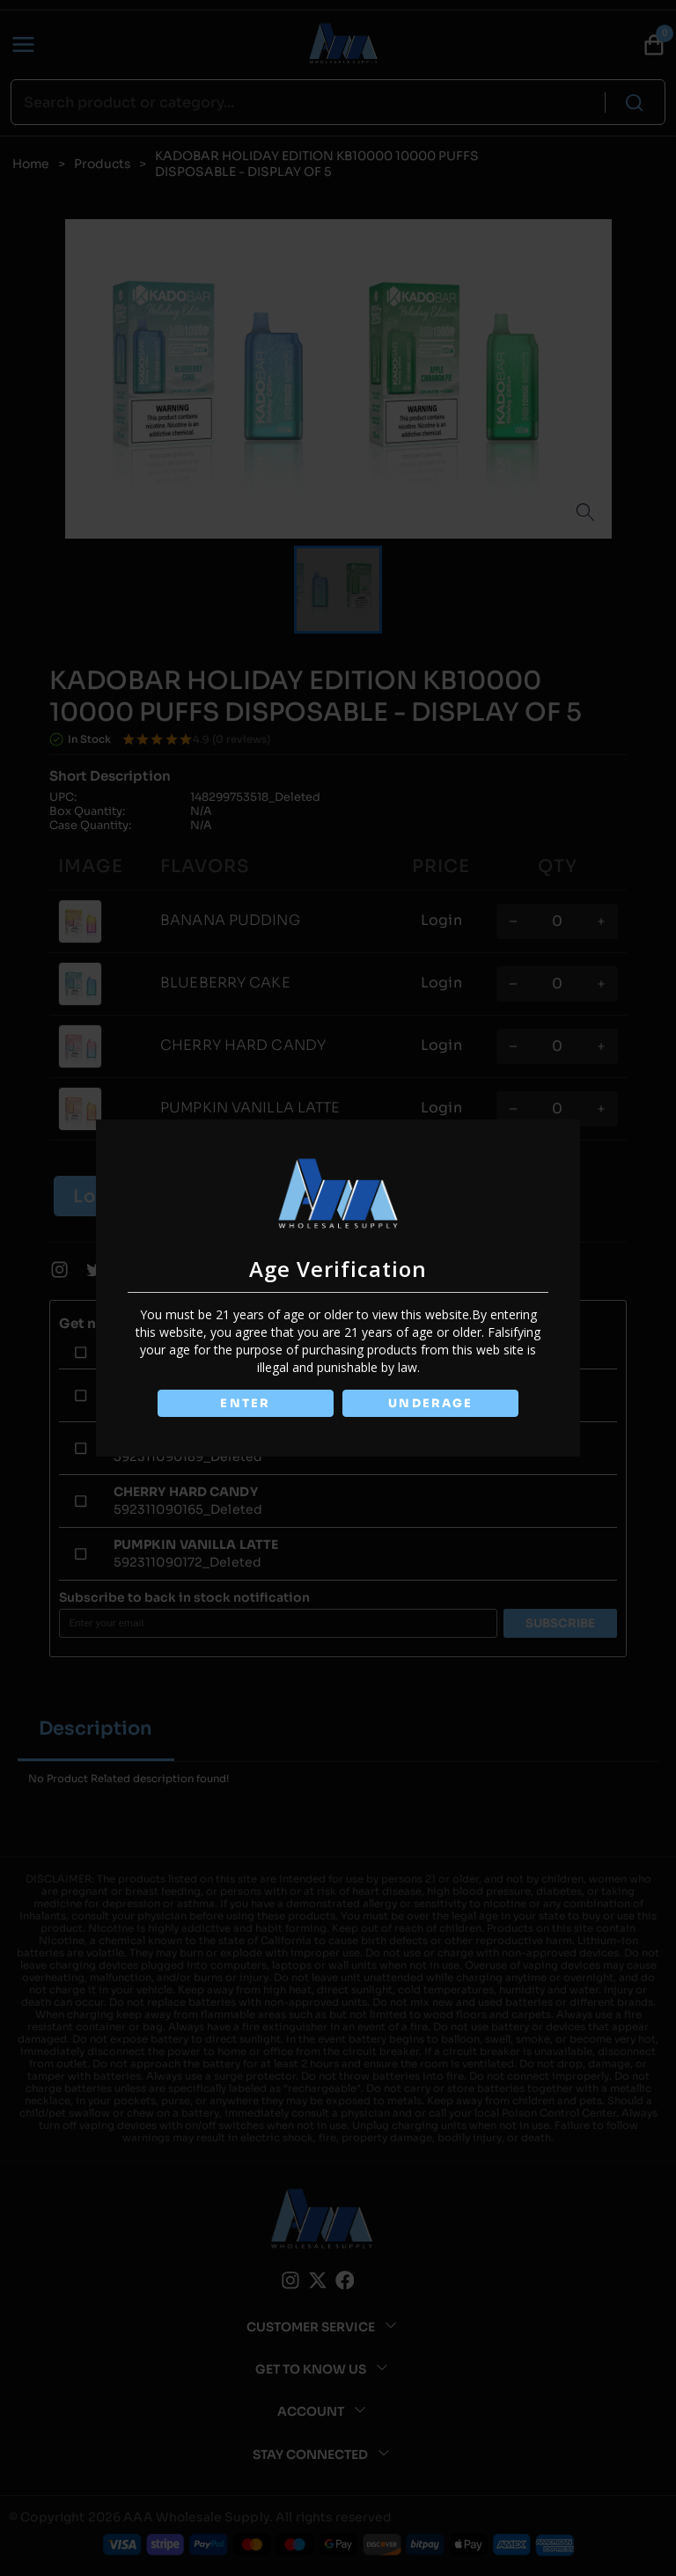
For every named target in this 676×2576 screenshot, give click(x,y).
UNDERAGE (431, 1403)
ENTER (244, 1403)
